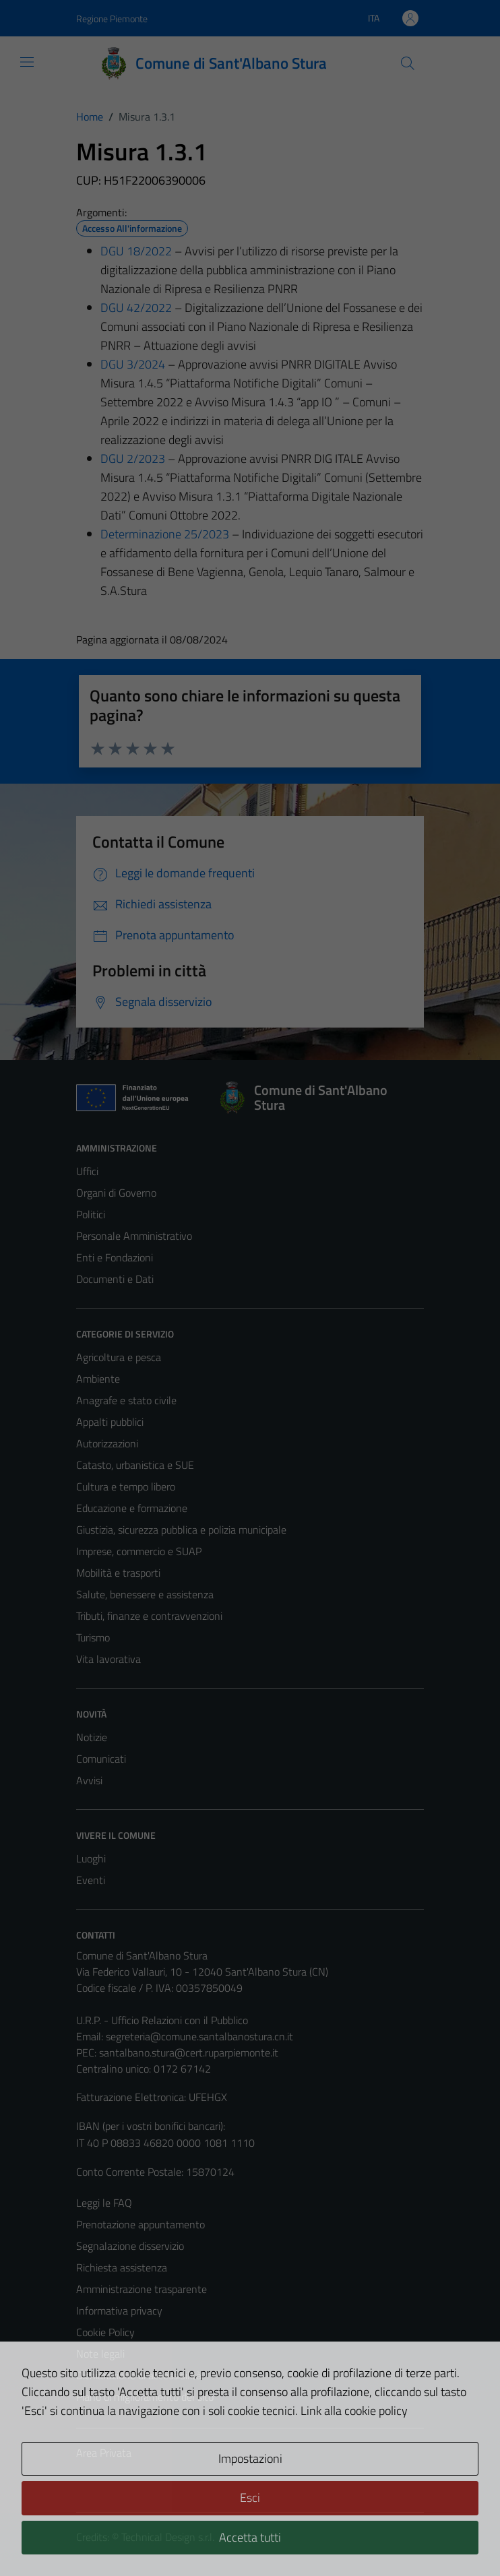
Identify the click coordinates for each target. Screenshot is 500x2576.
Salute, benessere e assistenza (145, 1594)
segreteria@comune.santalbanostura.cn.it (199, 2036)
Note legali (100, 2354)
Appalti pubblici (110, 1422)
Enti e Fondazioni (114, 1257)
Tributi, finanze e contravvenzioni (149, 1616)
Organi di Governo (116, 1193)
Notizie (91, 1737)
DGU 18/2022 (136, 251)
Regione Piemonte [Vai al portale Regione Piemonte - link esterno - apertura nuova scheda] (112, 18)
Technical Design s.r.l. (167, 2537)
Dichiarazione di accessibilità (138, 2375)
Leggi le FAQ (104, 2203)
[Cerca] (408, 63)
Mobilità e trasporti (118, 1573)
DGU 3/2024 (132, 364)
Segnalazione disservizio (130, 2246)
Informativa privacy (119, 2310)
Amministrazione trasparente (141, 2289)
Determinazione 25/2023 (164, 534)
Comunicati (101, 1759)
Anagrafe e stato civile (126, 1400)
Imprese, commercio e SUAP (138, 1551)
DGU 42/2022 (136, 308)
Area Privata (103, 2453)
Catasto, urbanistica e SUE (135, 1465)
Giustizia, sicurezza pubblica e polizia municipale (181, 1529)
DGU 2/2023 (132, 458)
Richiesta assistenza (121, 2267)
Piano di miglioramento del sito (145, 2397)
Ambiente (98, 1379)
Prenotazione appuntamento (140, 2224)
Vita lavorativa (108, 1659)
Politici (90, 1214)
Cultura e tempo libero (125, 1486)
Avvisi (89, 1780)
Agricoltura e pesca (118, 1357)
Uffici (87, 1171)
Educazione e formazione (131, 1508)
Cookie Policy (105, 2332)
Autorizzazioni (107, 1443)
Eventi (90, 1880)
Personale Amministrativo (134, 1236)
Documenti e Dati (115, 1279)
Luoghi (91, 1858)
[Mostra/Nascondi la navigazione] (27, 62)
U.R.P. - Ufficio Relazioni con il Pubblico (162, 2020)
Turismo (93, 1637)
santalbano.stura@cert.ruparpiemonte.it (188, 2052)
